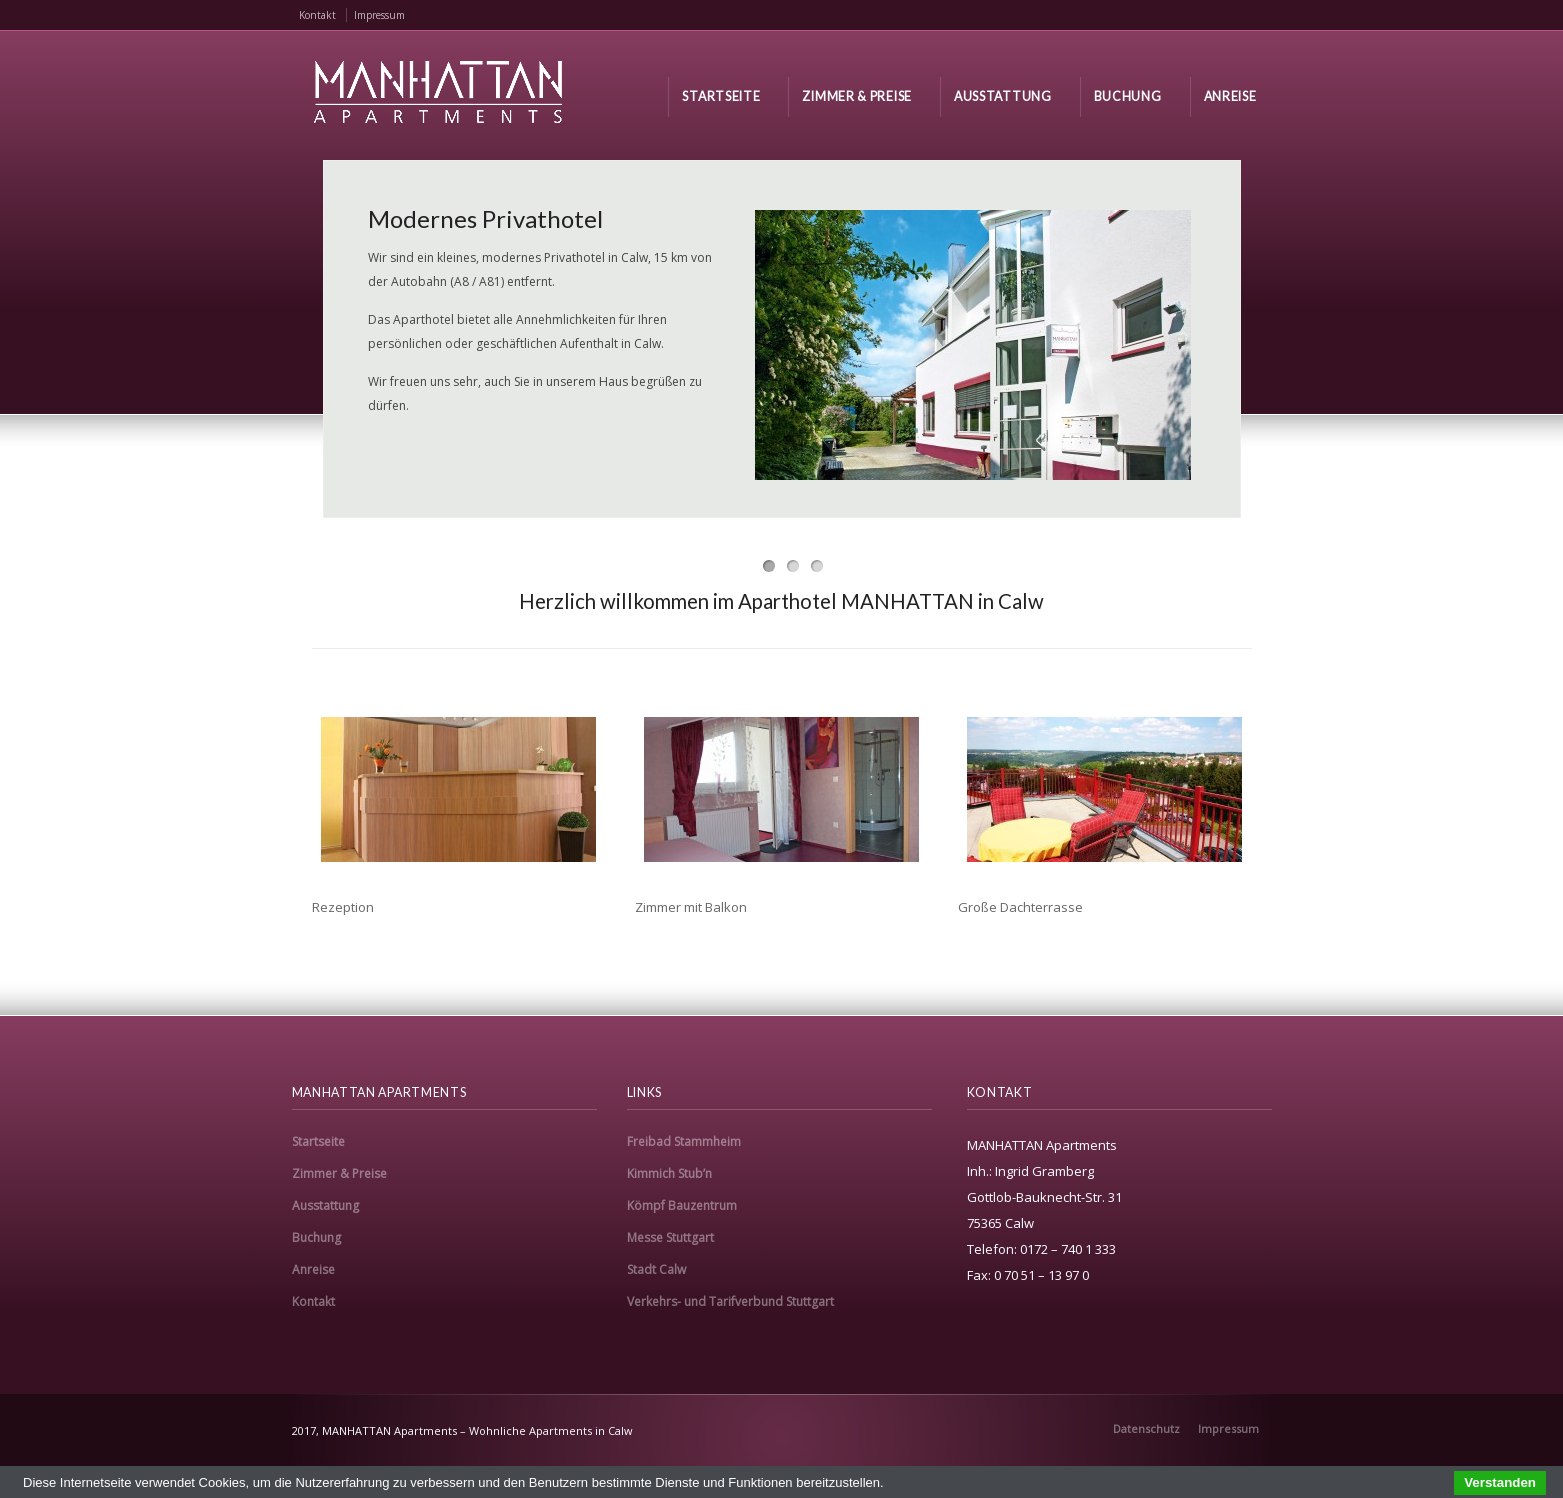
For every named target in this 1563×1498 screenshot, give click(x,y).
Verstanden (1500, 1482)
